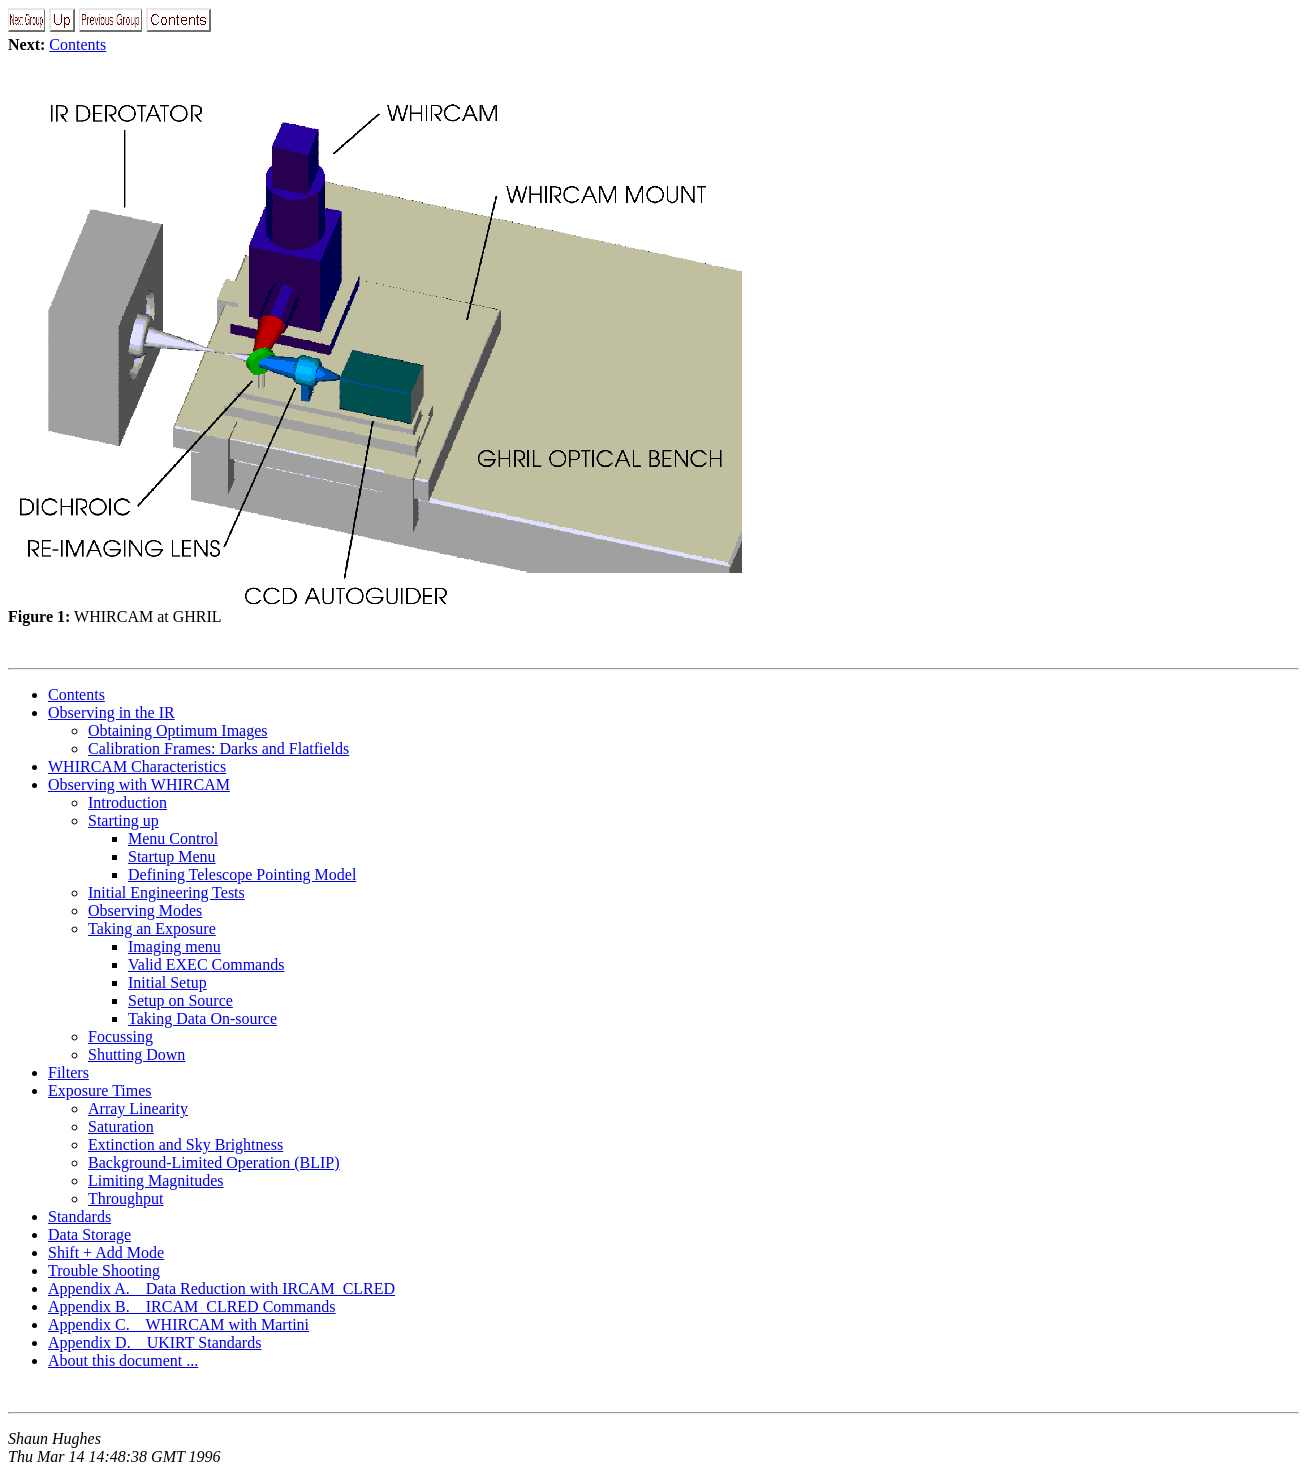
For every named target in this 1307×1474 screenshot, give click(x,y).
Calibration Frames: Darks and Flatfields (218, 748)
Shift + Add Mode (106, 1252)
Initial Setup (167, 982)
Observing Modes (145, 910)
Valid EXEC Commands (206, 964)
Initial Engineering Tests (166, 892)
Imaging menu (174, 946)
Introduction (127, 802)
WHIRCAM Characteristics (137, 766)
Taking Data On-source (202, 1018)
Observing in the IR (111, 712)
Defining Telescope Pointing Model (242, 874)
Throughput (126, 1198)
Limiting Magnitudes (156, 1180)
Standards (79, 1216)
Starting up (123, 820)
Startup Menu (172, 856)
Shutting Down (136, 1054)
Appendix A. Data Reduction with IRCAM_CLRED (221, 1288)
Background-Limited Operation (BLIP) (214, 1162)
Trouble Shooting (104, 1270)
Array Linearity (138, 1108)
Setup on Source (180, 1000)
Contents (77, 44)
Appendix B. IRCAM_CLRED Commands (192, 1306)
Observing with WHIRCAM (139, 784)
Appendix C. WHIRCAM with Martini (178, 1324)
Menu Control (173, 838)
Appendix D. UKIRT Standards (154, 1342)
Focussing (120, 1036)
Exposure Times (100, 1090)
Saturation (121, 1126)
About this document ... (123, 1360)
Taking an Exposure (152, 928)
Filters (68, 1072)
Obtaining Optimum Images (178, 730)
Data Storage (89, 1234)
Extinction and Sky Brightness (185, 1144)
